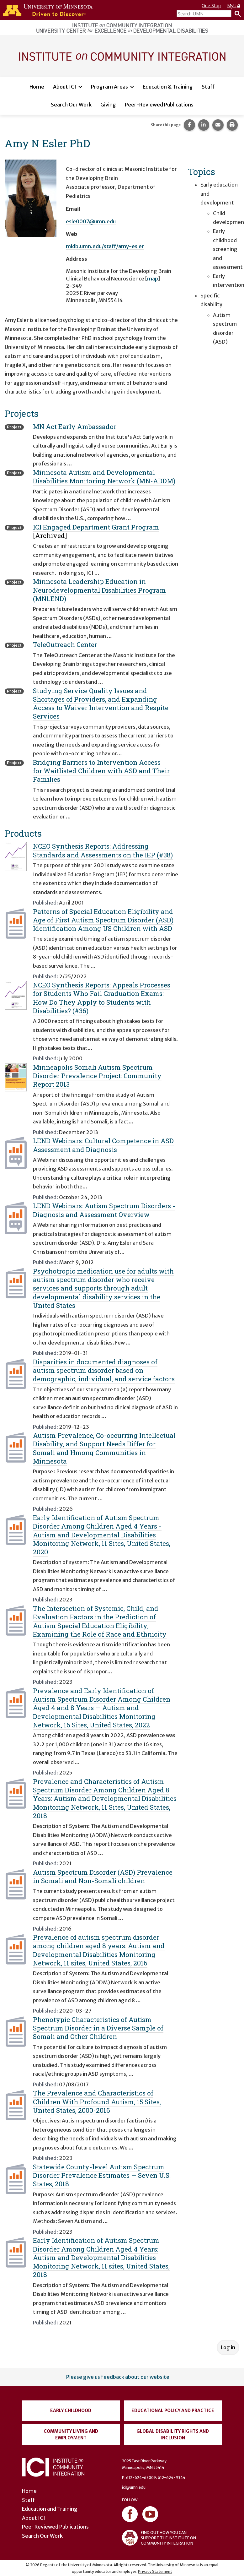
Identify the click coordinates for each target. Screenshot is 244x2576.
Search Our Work (71, 104)
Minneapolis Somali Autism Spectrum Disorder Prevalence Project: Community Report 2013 (97, 1076)
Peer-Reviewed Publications (159, 104)
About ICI (64, 87)
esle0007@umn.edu (91, 221)
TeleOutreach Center (65, 644)
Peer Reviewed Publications (55, 2527)
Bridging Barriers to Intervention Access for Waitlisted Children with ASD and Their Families (101, 771)
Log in (228, 2347)
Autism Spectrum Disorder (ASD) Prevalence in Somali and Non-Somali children (102, 1876)
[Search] (236, 13)
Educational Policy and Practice (172, 2410)
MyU (234, 5)
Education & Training (168, 87)
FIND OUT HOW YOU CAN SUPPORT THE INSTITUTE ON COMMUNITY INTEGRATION (159, 2538)
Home (36, 87)
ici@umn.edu (134, 2487)
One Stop (211, 5)
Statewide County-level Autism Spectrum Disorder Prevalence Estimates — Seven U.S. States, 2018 (102, 2175)
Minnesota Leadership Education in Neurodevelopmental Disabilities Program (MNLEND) (99, 590)
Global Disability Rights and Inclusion (172, 2434)
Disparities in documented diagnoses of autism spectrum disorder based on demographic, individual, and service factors (104, 1370)
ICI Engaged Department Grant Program (96, 527)
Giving (108, 104)
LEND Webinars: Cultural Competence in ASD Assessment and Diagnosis (103, 1145)
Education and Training (49, 2509)
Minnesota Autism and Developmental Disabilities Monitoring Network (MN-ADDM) (104, 476)
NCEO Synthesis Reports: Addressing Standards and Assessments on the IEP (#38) (103, 850)
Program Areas (109, 87)
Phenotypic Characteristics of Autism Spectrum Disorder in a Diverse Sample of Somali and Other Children (98, 2028)
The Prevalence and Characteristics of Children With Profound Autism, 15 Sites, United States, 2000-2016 (97, 2102)
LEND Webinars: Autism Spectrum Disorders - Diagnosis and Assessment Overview (104, 1210)
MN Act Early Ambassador (74, 426)
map (152, 278)
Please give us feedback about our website (117, 2377)
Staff (208, 87)
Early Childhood (70, 2410)
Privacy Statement (155, 2571)
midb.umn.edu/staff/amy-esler (105, 246)
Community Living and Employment (71, 2434)
